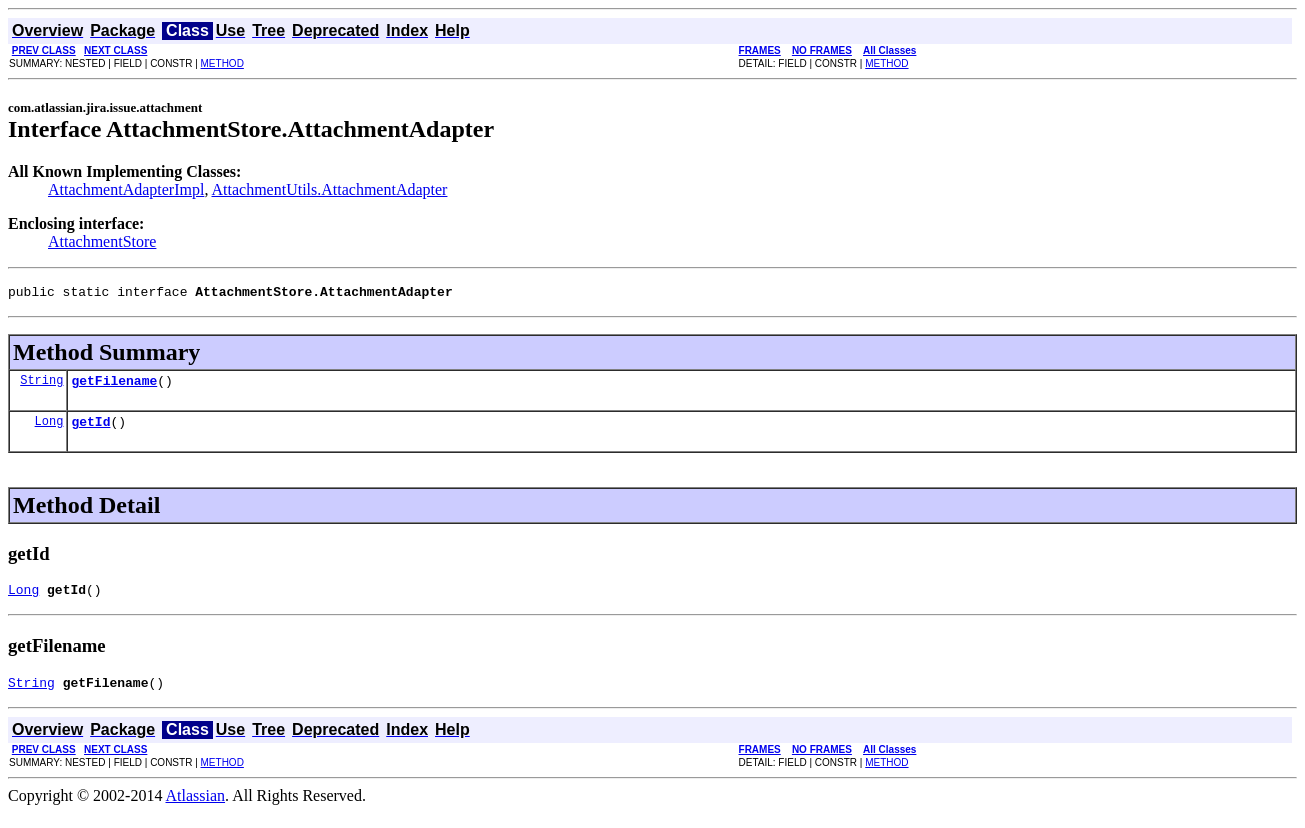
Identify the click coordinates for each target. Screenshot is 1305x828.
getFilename (114, 386)
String (41, 385)
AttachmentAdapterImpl (126, 189)
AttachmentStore (102, 241)
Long (49, 429)
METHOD (222, 63)
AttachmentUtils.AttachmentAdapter (330, 189)
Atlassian (196, 810)
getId (90, 430)
